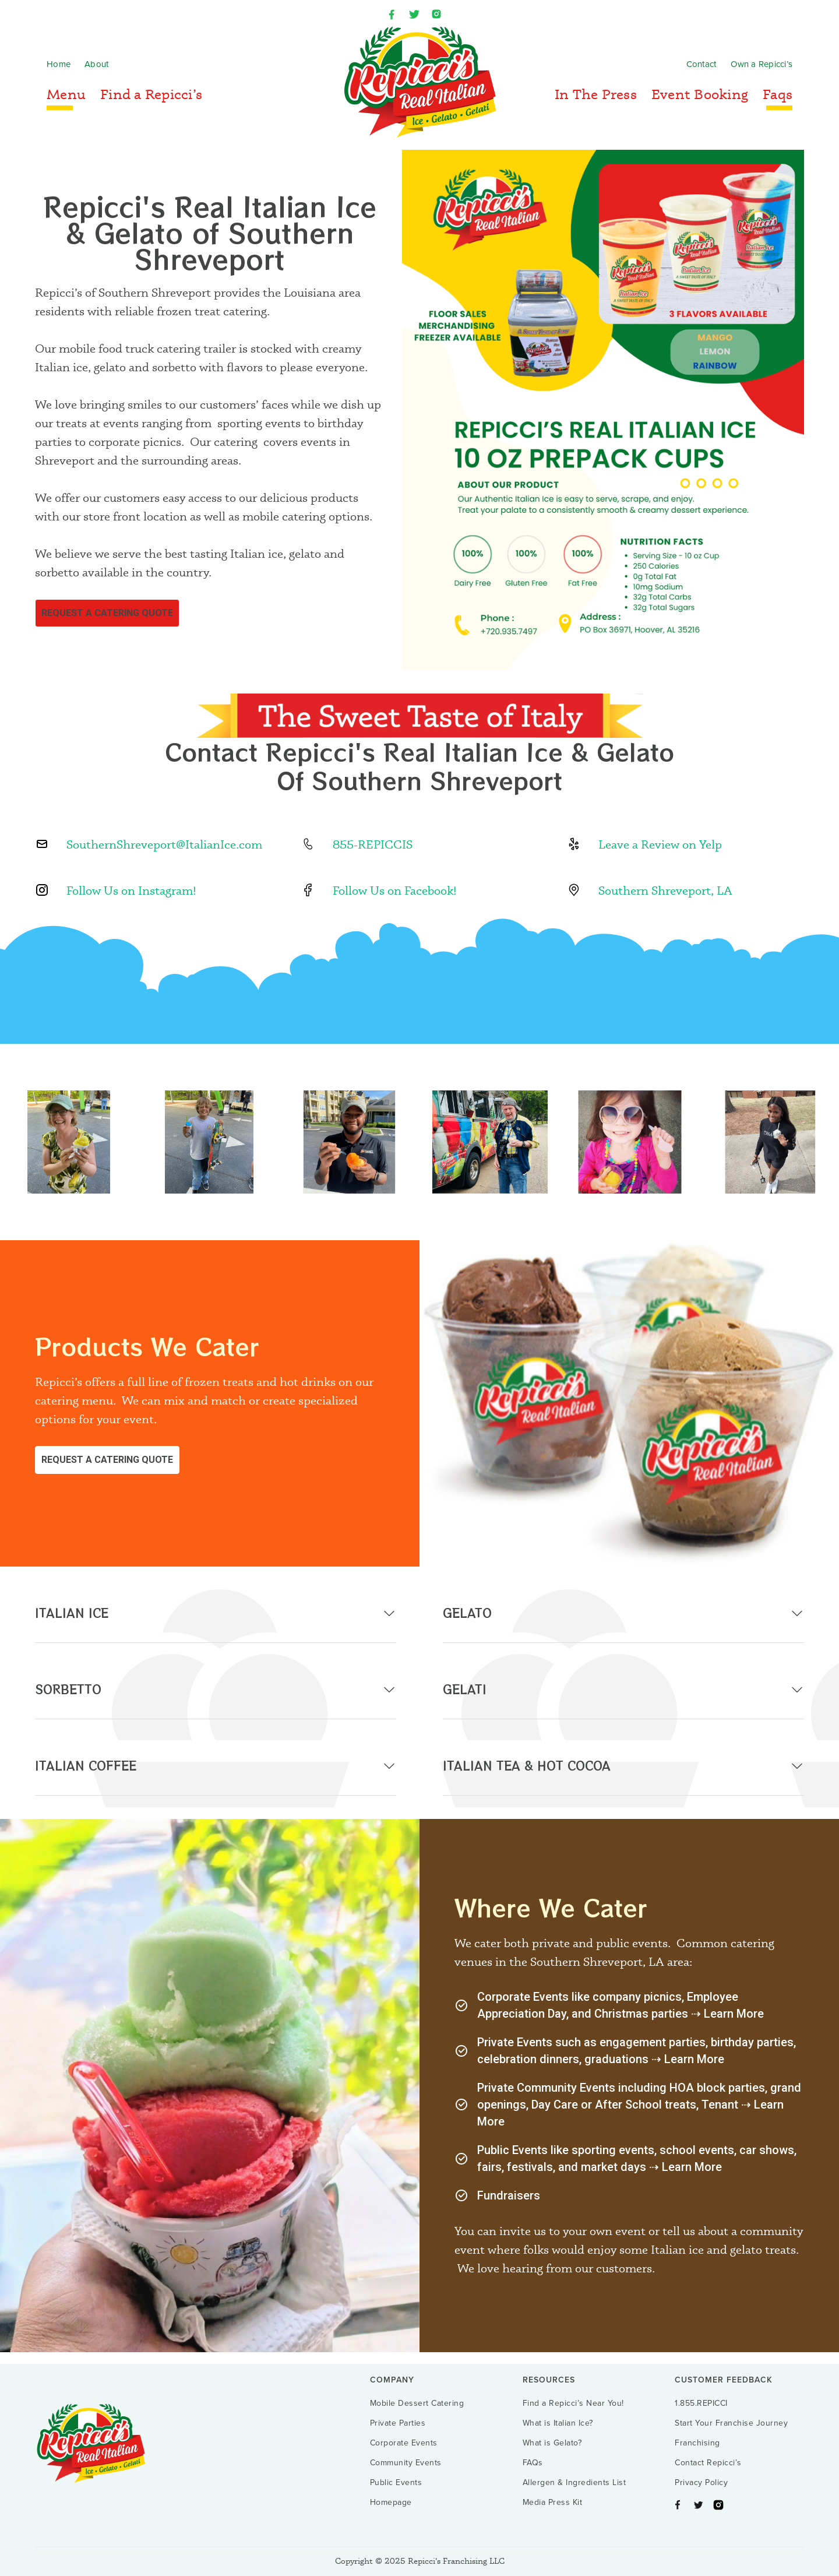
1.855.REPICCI (701, 2403)
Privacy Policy (701, 2482)
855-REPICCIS (373, 844)
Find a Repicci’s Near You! (573, 2403)
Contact (701, 64)
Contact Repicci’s (708, 2463)
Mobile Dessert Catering (417, 2403)
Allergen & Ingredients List (574, 2482)
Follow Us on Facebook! (395, 890)
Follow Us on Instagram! (131, 890)
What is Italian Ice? (558, 2423)
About (96, 64)
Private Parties (398, 2423)
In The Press (596, 94)
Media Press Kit (553, 2502)
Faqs (777, 94)
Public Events (396, 2482)
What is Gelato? (552, 2443)
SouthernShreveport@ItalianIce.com (164, 844)
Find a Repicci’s (151, 94)
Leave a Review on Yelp (660, 844)
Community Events (406, 2463)
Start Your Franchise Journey (731, 2423)
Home (58, 64)
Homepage (391, 2502)
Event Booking (699, 94)
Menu (66, 94)
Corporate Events (404, 2443)
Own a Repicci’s (761, 64)
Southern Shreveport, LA (665, 890)
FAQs (533, 2463)
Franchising (697, 2443)
